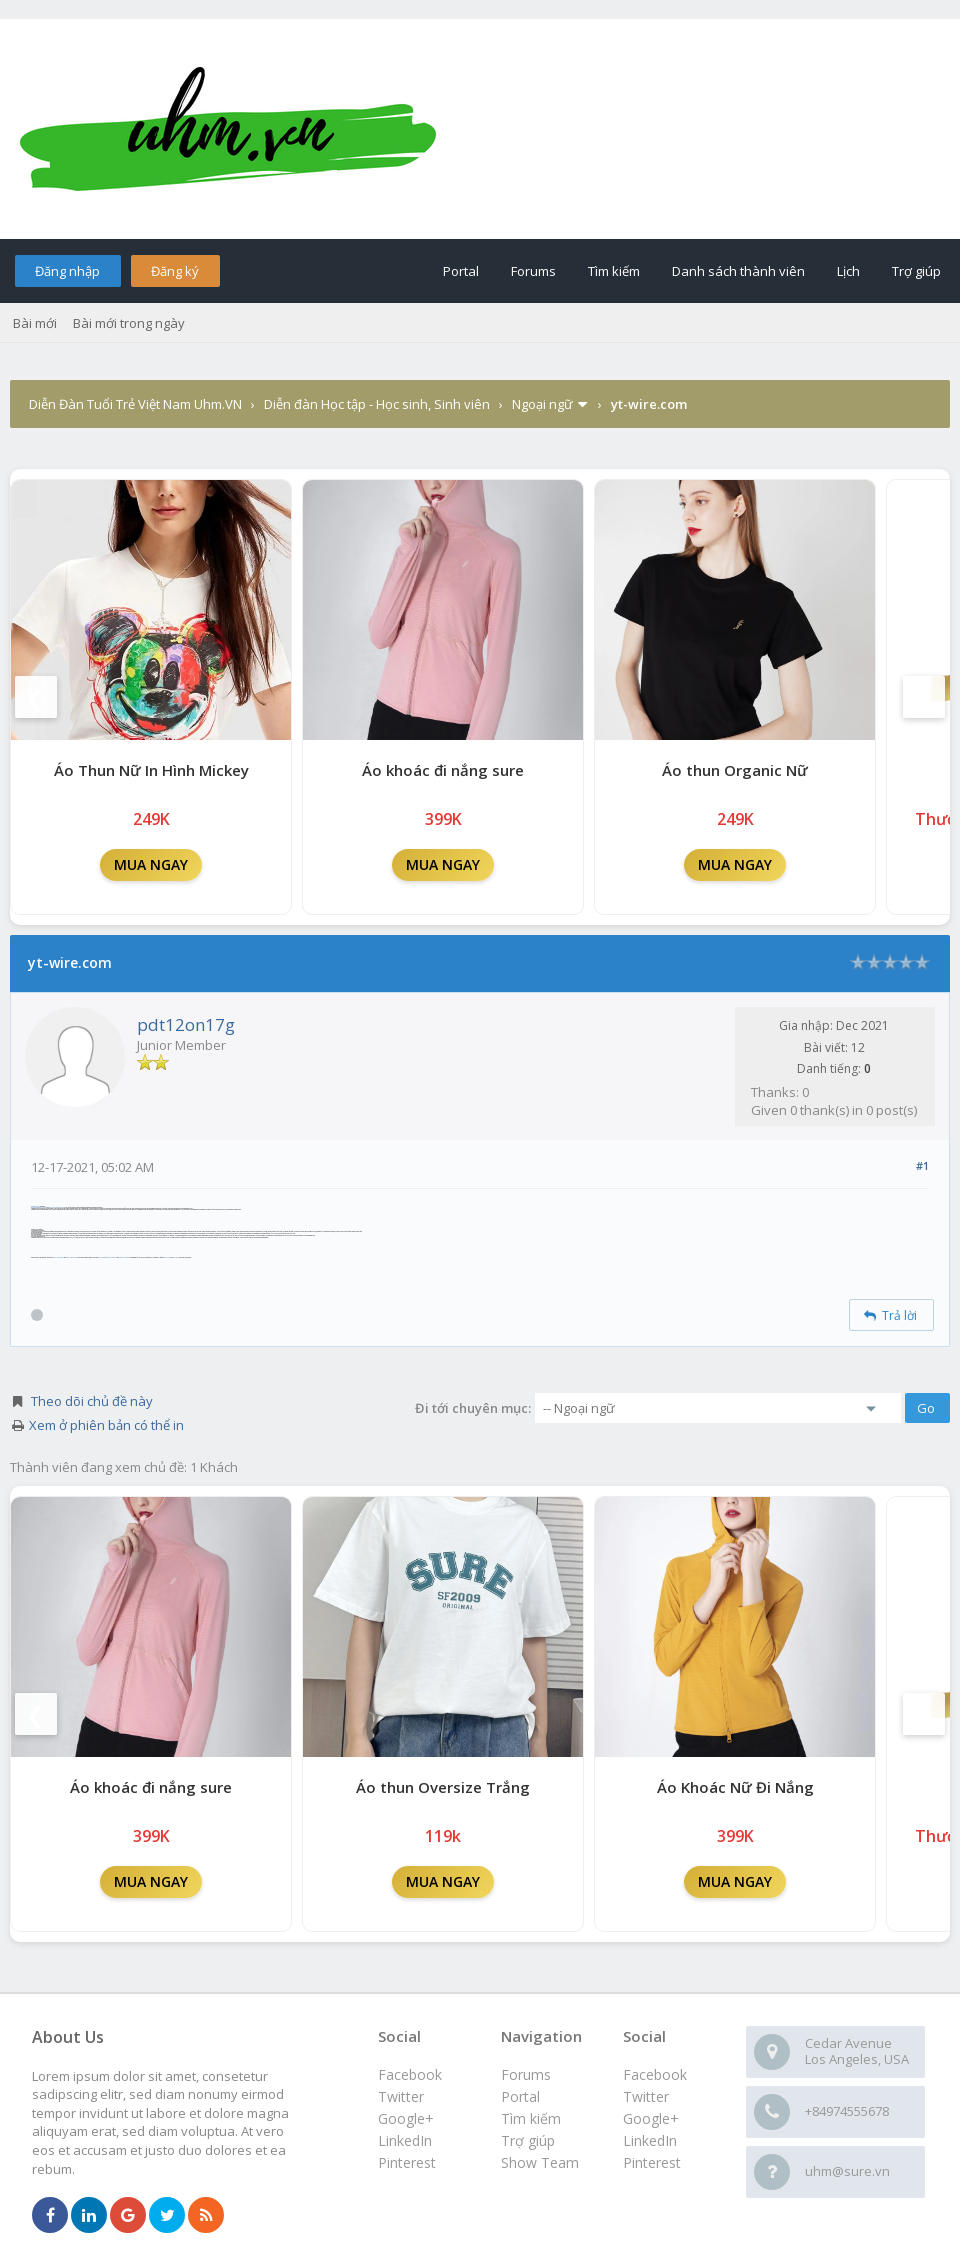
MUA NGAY (151, 864)
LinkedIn (650, 2140)
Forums (533, 271)
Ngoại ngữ (542, 404)
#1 (922, 1165)
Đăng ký (175, 271)
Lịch (848, 271)
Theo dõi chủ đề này (92, 1401)
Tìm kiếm (614, 271)
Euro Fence (176, 1257)
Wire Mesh (101, 1257)
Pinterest (652, 2162)
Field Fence (167, 1257)
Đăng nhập (67, 271)
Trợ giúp (916, 271)
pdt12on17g (186, 1024)
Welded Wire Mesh (124, 1257)
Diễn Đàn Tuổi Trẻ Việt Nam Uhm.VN (135, 404)
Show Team (540, 2162)
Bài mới (35, 323)
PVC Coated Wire (59, 1257)
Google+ (651, 2118)
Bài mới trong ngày (129, 323)
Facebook (655, 2074)
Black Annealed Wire (71, 1257)
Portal (461, 271)
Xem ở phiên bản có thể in (106, 1425)
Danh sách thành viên (738, 271)
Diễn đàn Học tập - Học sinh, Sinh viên (377, 404)
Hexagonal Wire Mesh (111, 1257)
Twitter (646, 2096)
